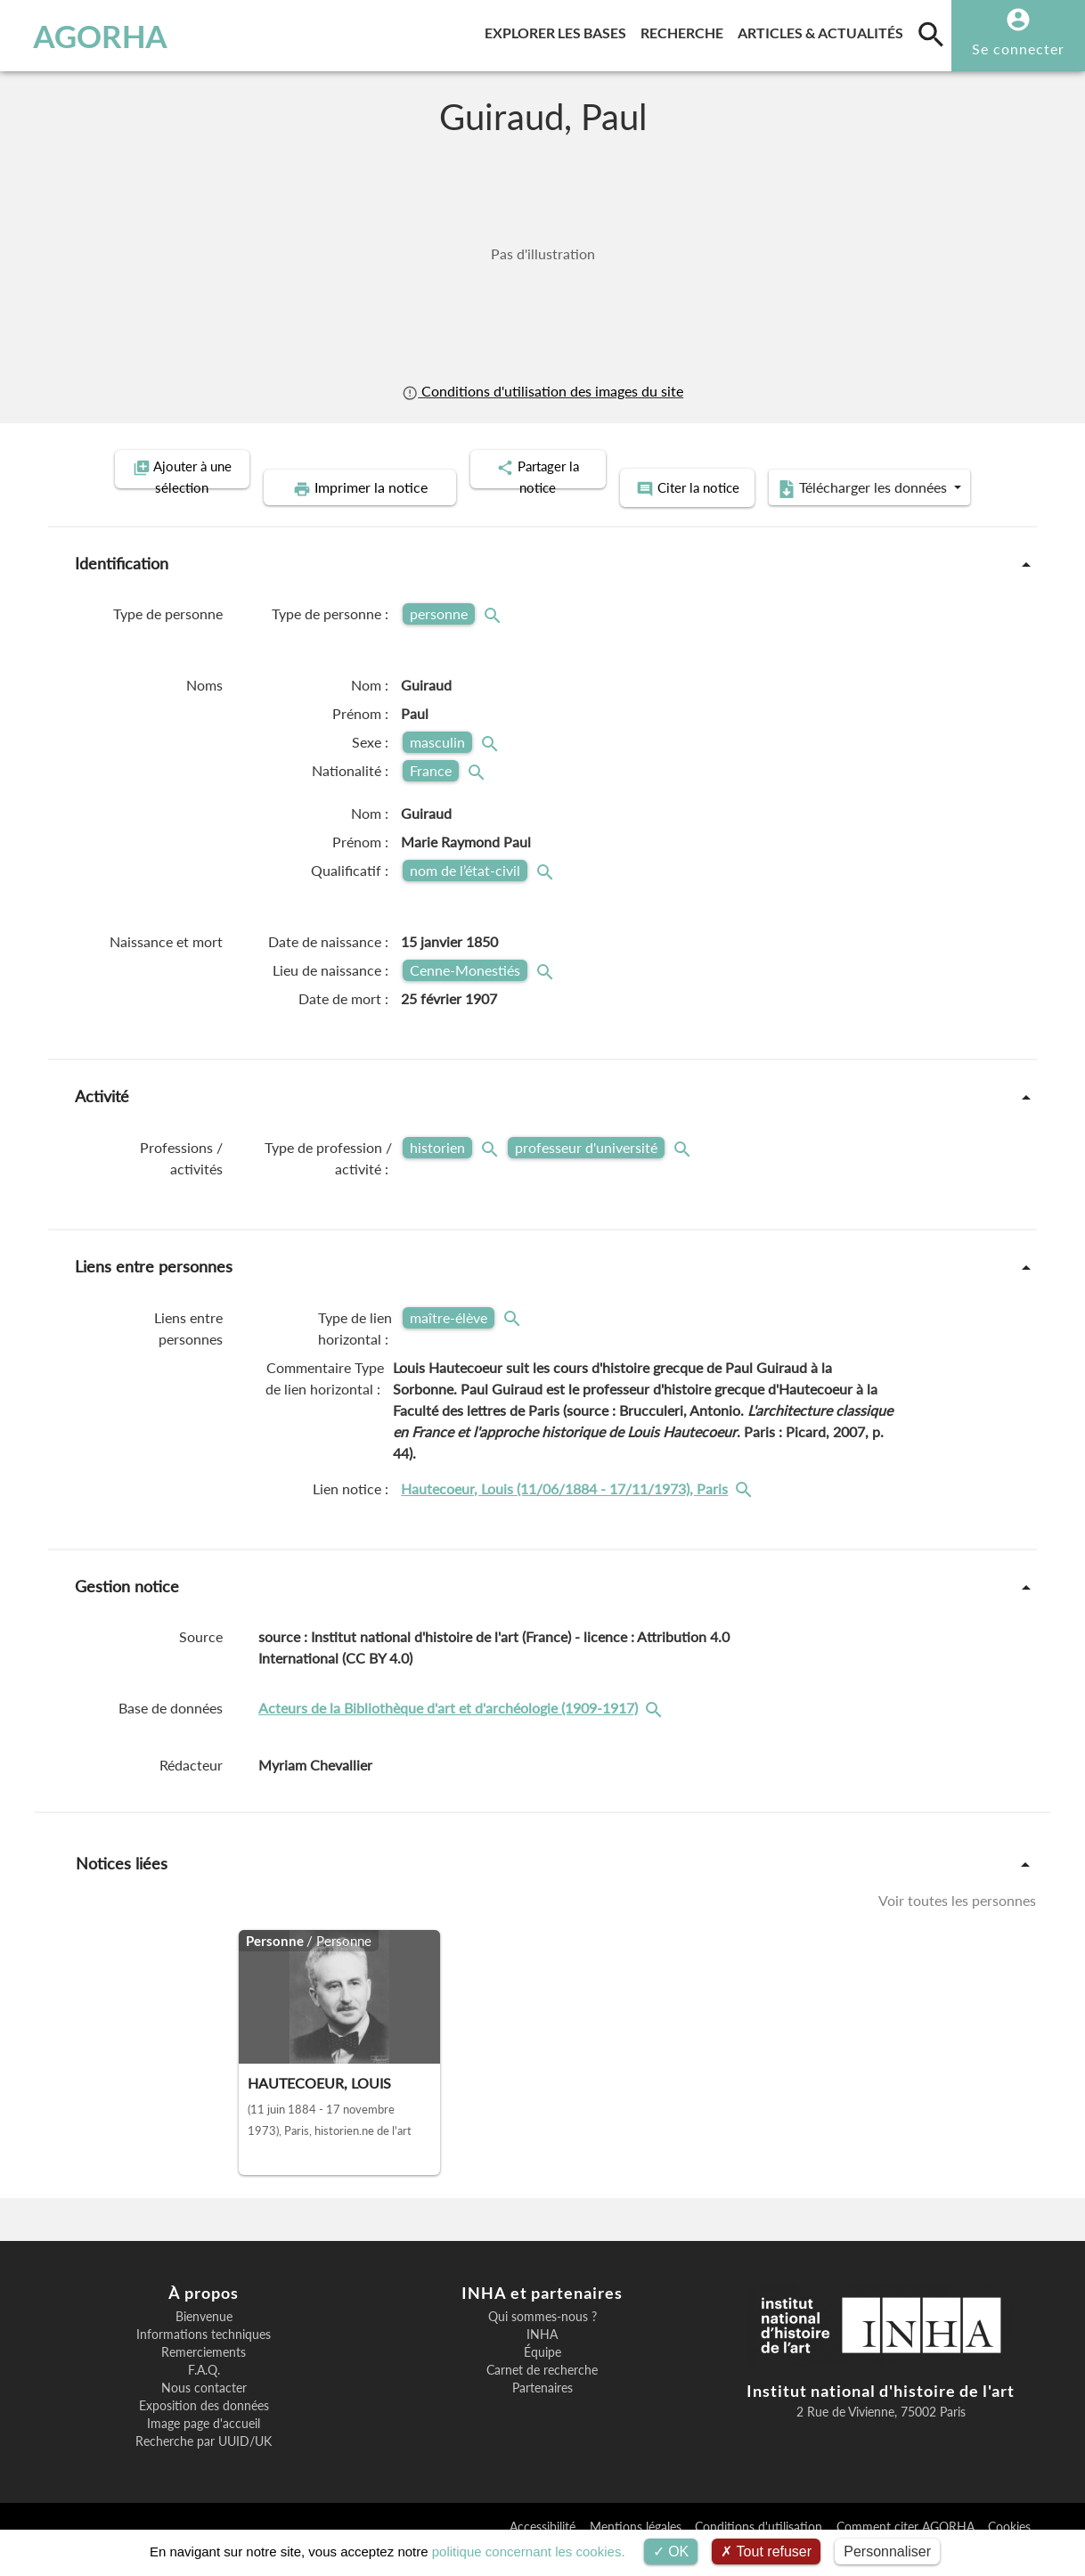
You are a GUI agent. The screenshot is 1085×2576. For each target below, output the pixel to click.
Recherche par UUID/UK (203, 2466)
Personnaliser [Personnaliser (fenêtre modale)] (887, 2551)
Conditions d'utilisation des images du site (542, 390)
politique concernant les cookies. (528, 2551)
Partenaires (542, 2412)
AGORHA (100, 35)
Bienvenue (203, 2341)
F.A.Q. (204, 2395)
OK (671, 2551)
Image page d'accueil (203, 2448)
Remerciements (203, 2377)
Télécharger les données (743, 515)
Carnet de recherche (542, 2395)
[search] (930, 33)
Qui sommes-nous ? (542, 2341)
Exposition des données (204, 2430)
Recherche (685, 30)
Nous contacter (204, 2412)
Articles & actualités (824, 30)
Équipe (542, 2377)
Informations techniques (203, 2359)
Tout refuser (766, 2551)
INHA (542, 2359)
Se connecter (1018, 48)
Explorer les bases (559, 30)
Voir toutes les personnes (957, 1925)
